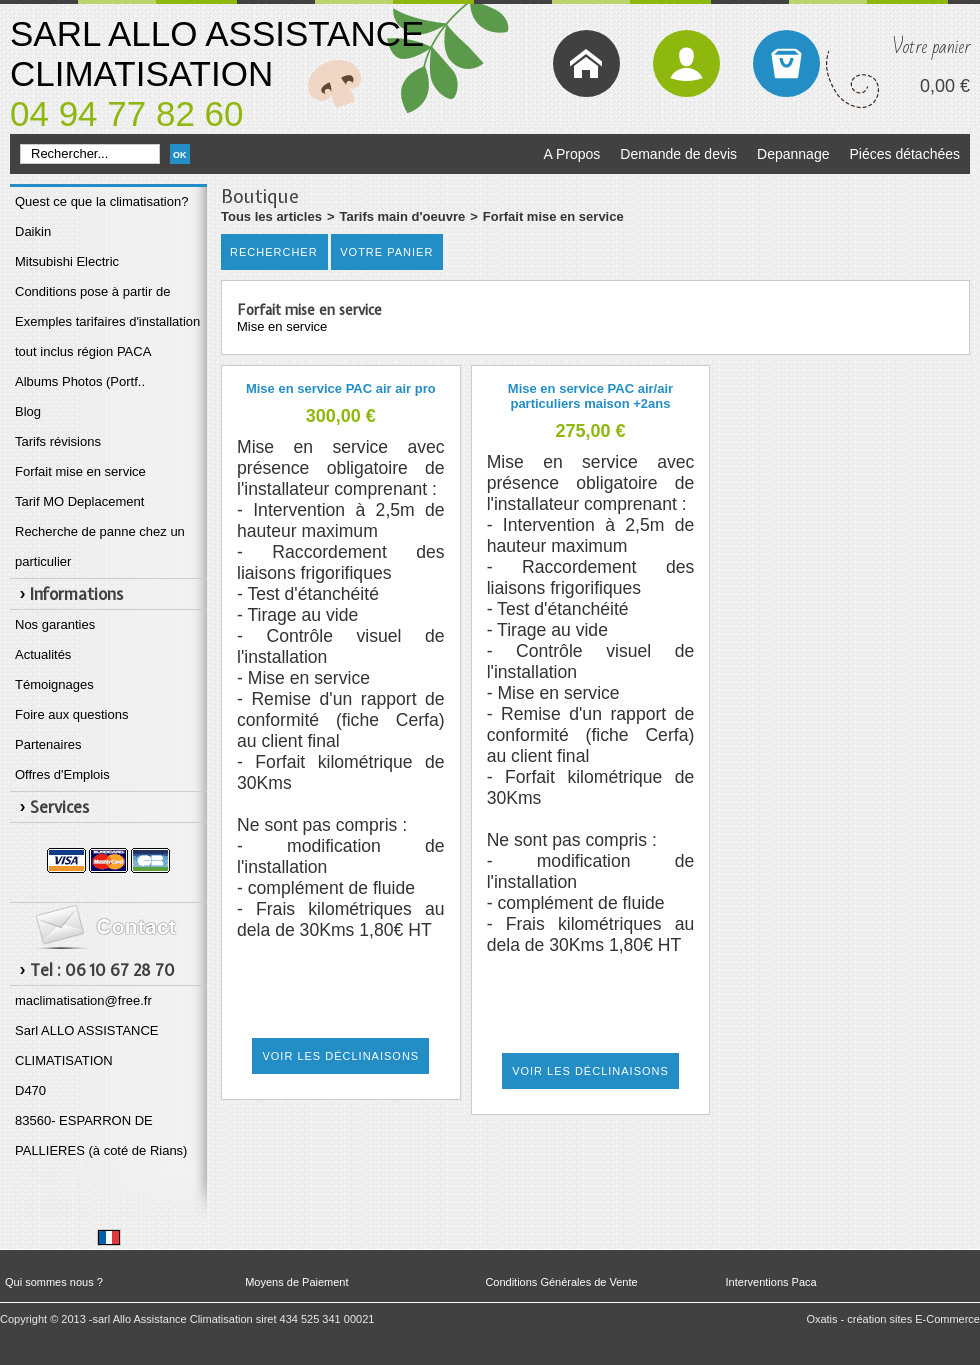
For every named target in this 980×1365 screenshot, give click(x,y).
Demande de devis (678, 154)
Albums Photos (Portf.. (80, 381)
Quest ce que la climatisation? (101, 201)
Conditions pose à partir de (92, 291)
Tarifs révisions (58, 441)
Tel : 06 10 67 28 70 (102, 970)
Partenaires (48, 744)
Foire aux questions (71, 714)
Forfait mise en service (80, 471)
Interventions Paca (771, 1282)
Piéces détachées (904, 154)
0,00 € (945, 86)
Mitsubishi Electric (67, 261)
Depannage (793, 154)
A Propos (571, 154)
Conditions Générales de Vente (561, 1282)
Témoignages (54, 684)
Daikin (33, 231)
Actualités (43, 654)
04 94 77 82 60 (127, 113)
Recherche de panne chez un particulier (100, 546)
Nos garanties (55, 624)
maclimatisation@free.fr (83, 1000)
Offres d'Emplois (62, 774)
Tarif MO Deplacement (79, 501)
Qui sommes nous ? (54, 1282)
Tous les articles (271, 216)
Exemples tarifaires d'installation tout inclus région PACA (107, 336)
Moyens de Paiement (296, 1282)
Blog (28, 411)
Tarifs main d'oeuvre (403, 216)
